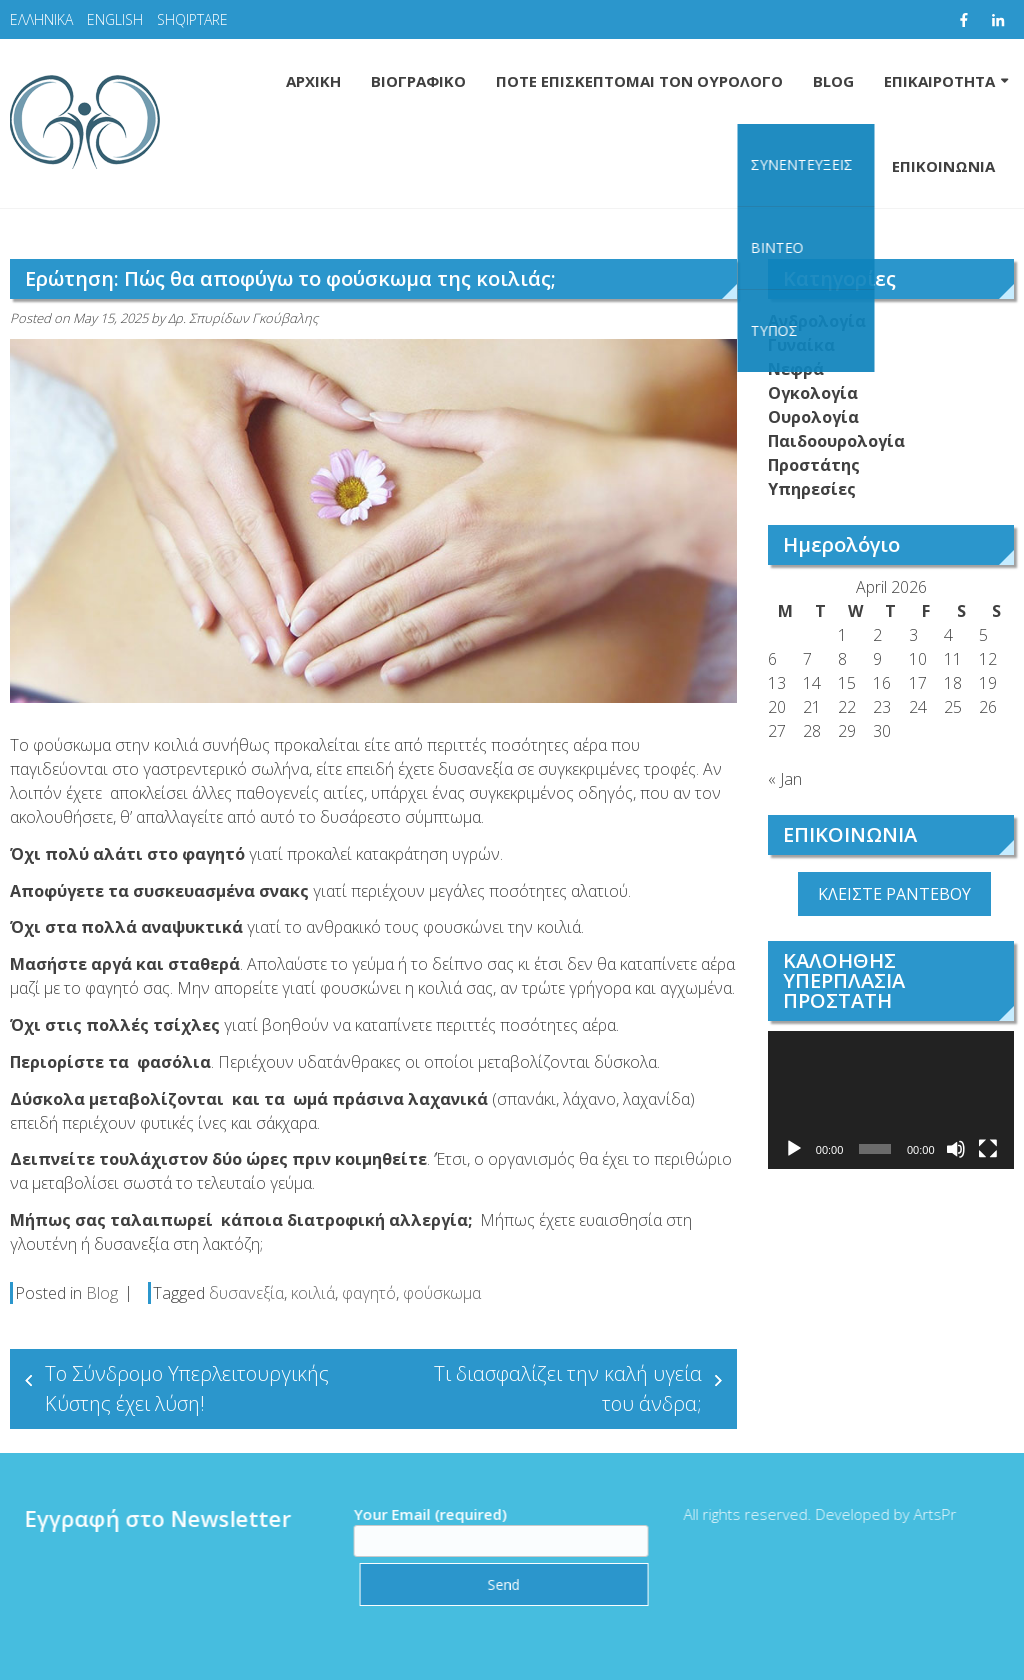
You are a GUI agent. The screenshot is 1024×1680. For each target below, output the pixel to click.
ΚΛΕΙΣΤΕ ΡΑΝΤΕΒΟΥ (894, 894)
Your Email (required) (492, 1528)
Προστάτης (814, 465)
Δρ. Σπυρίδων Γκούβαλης (243, 318)
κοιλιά (313, 1293)
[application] (891, 1100)
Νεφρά (796, 369)
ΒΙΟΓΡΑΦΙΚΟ (418, 81)
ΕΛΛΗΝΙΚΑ (41, 19)
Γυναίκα (801, 345)
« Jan (785, 779)
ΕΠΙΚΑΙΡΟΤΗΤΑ (939, 81)
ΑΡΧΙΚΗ (313, 81)
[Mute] (956, 1149)
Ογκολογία (813, 393)
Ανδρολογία (817, 321)
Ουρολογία (813, 417)
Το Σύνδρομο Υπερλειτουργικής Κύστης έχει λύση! (187, 1388)
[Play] (794, 1149)
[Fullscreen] (988, 1149)
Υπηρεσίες (812, 489)
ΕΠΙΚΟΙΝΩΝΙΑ (943, 166)
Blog (102, 1293)
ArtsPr (925, 1514)
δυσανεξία (246, 1293)
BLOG (833, 81)
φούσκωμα (442, 1293)
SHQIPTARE (192, 19)
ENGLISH (115, 19)
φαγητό (369, 1293)
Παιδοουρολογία (836, 441)
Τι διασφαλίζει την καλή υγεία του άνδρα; (568, 1388)
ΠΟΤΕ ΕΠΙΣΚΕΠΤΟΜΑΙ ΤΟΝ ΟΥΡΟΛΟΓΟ (639, 81)
